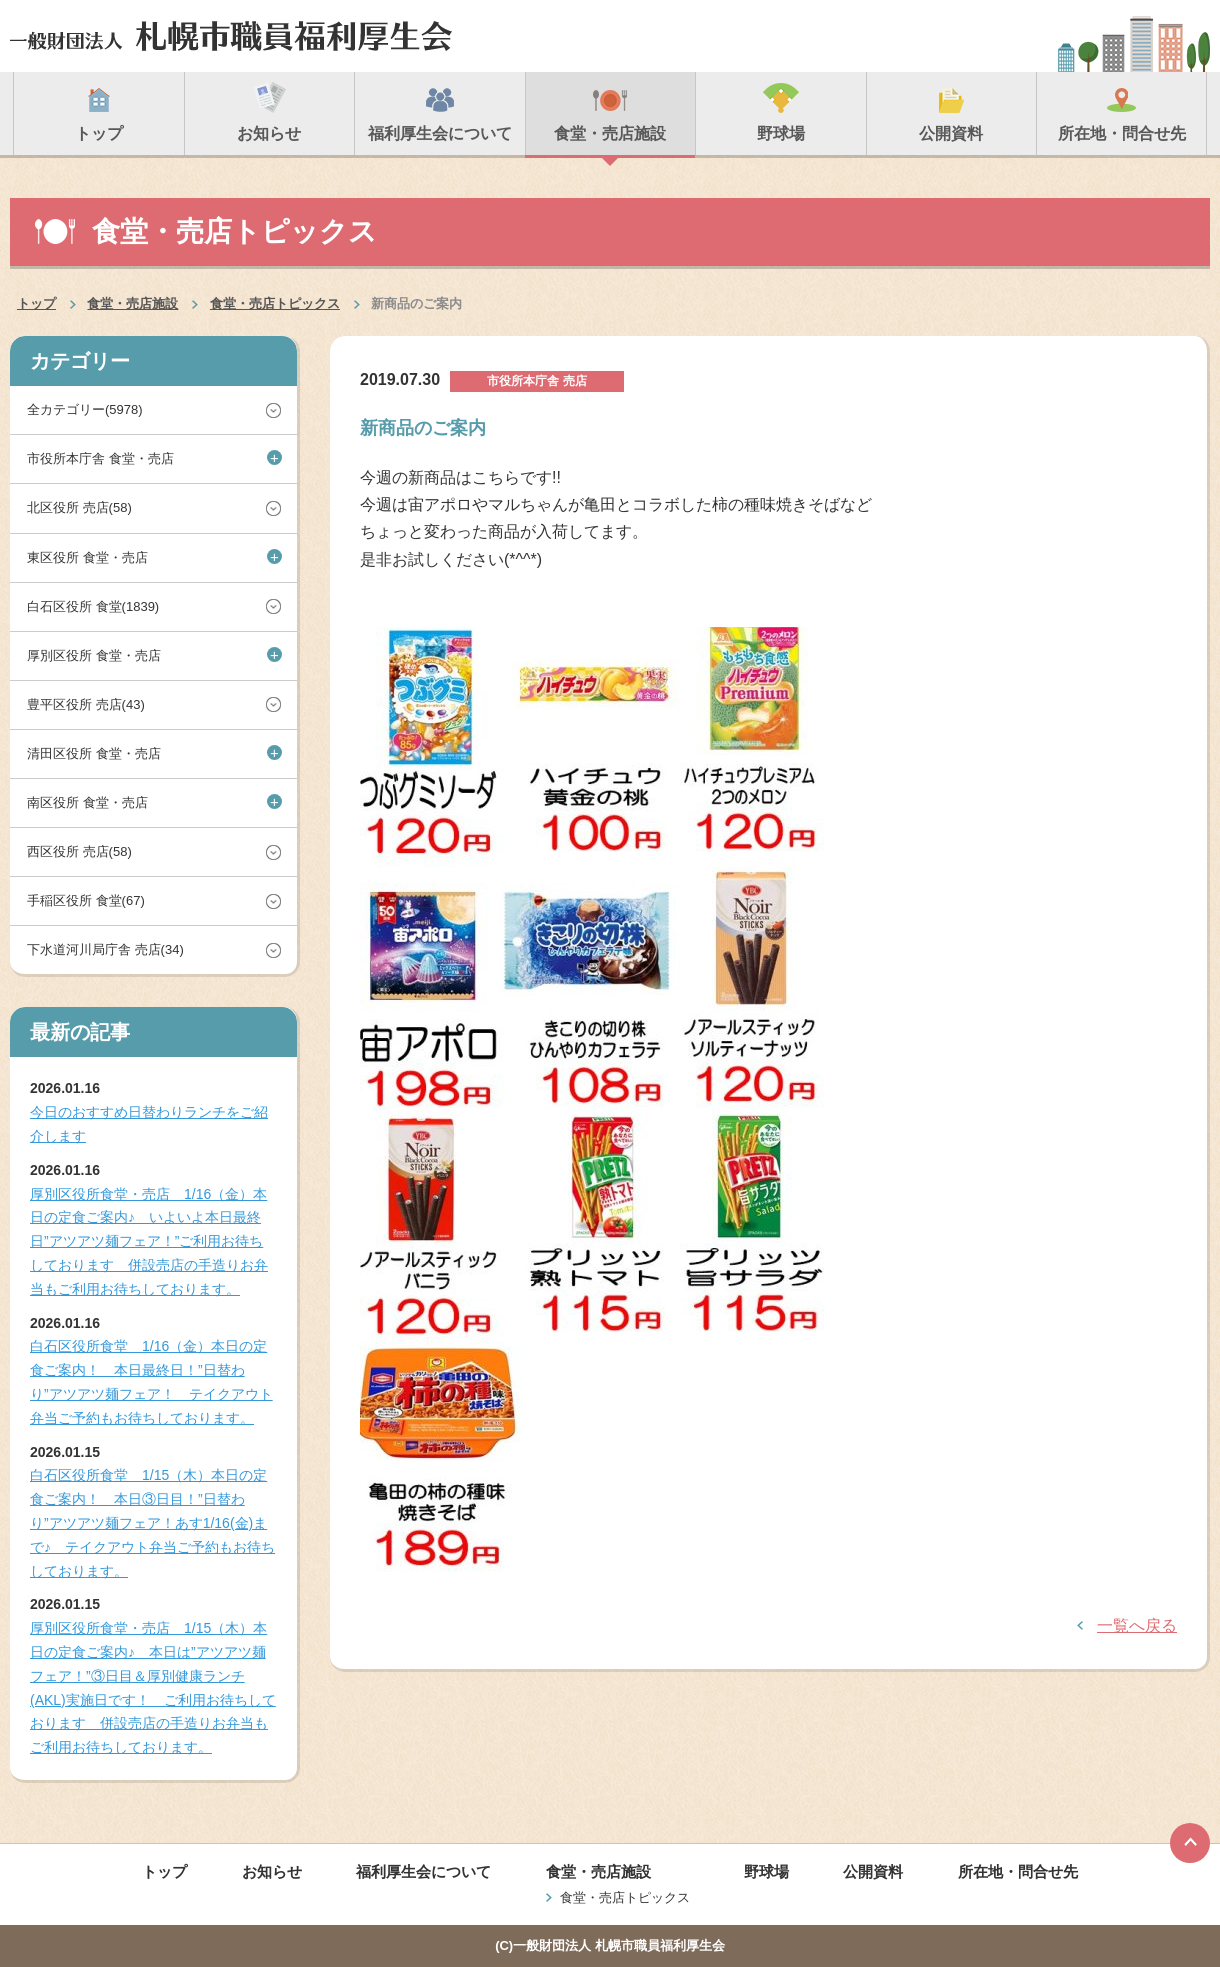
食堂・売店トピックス (275, 303)
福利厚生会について (423, 1871)
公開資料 (873, 1871)
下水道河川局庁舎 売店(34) (105, 949)
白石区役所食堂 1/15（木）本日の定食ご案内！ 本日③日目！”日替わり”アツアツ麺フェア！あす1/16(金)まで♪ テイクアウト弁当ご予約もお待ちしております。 (152, 1522)
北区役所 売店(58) (79, 507)
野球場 (766, 1871)
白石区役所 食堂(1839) (93, 606)
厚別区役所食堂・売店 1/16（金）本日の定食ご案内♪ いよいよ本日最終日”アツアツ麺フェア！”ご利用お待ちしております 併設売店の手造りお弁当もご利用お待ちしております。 (149, 1241)
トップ (36, 303)
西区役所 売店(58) (79, 851)
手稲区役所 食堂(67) (86, 900)
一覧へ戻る (1137, 1625)
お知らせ (272, 1871)
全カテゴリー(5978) (85, 409)
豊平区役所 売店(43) (86, 704)
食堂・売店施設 (132, 303)
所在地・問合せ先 (1018, 1871)
